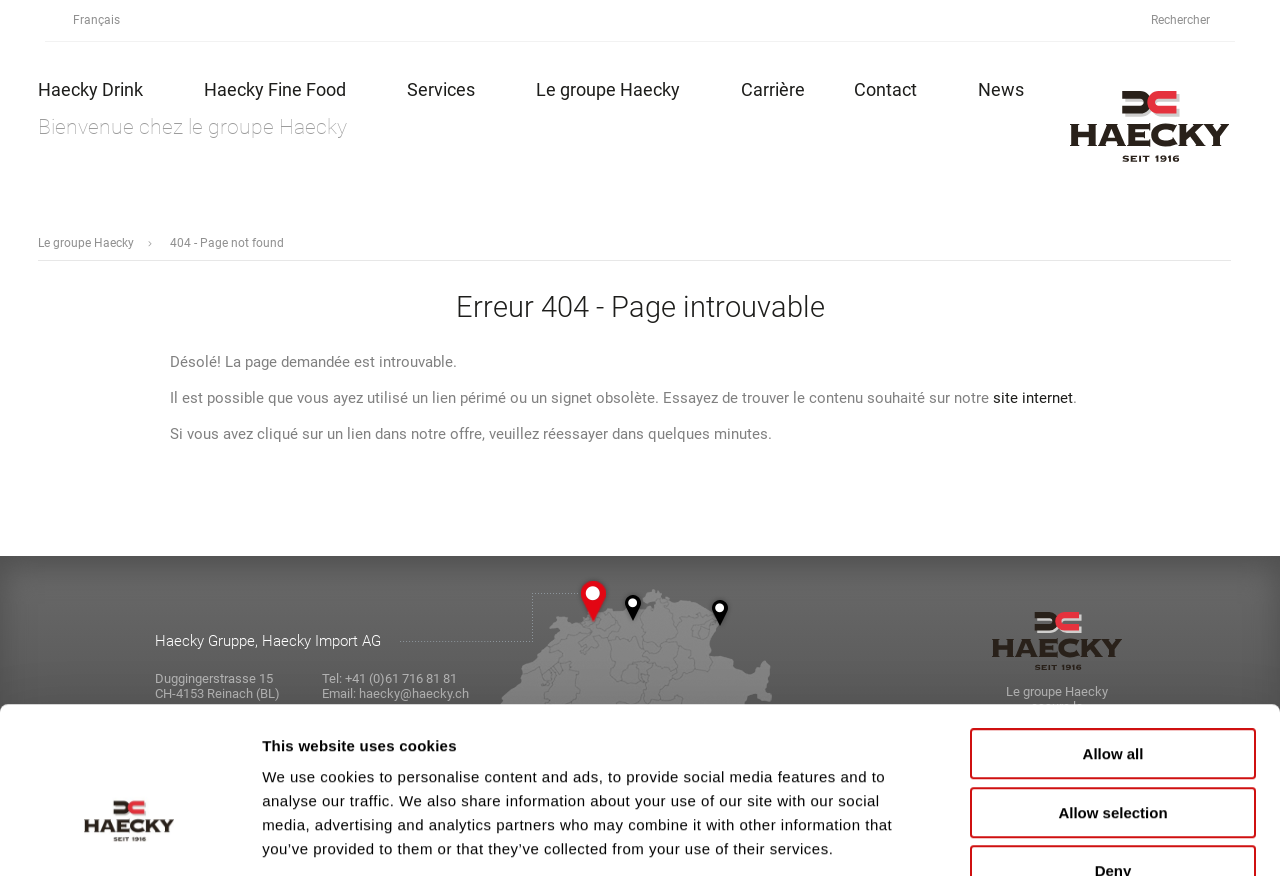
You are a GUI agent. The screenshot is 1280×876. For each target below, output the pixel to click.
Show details (1049, 836)
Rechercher (1191, 20)
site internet (1033, 398)
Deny (1113, 748)
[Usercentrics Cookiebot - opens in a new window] (129, 837)
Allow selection (1112, 690)
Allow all (1113, 631)
